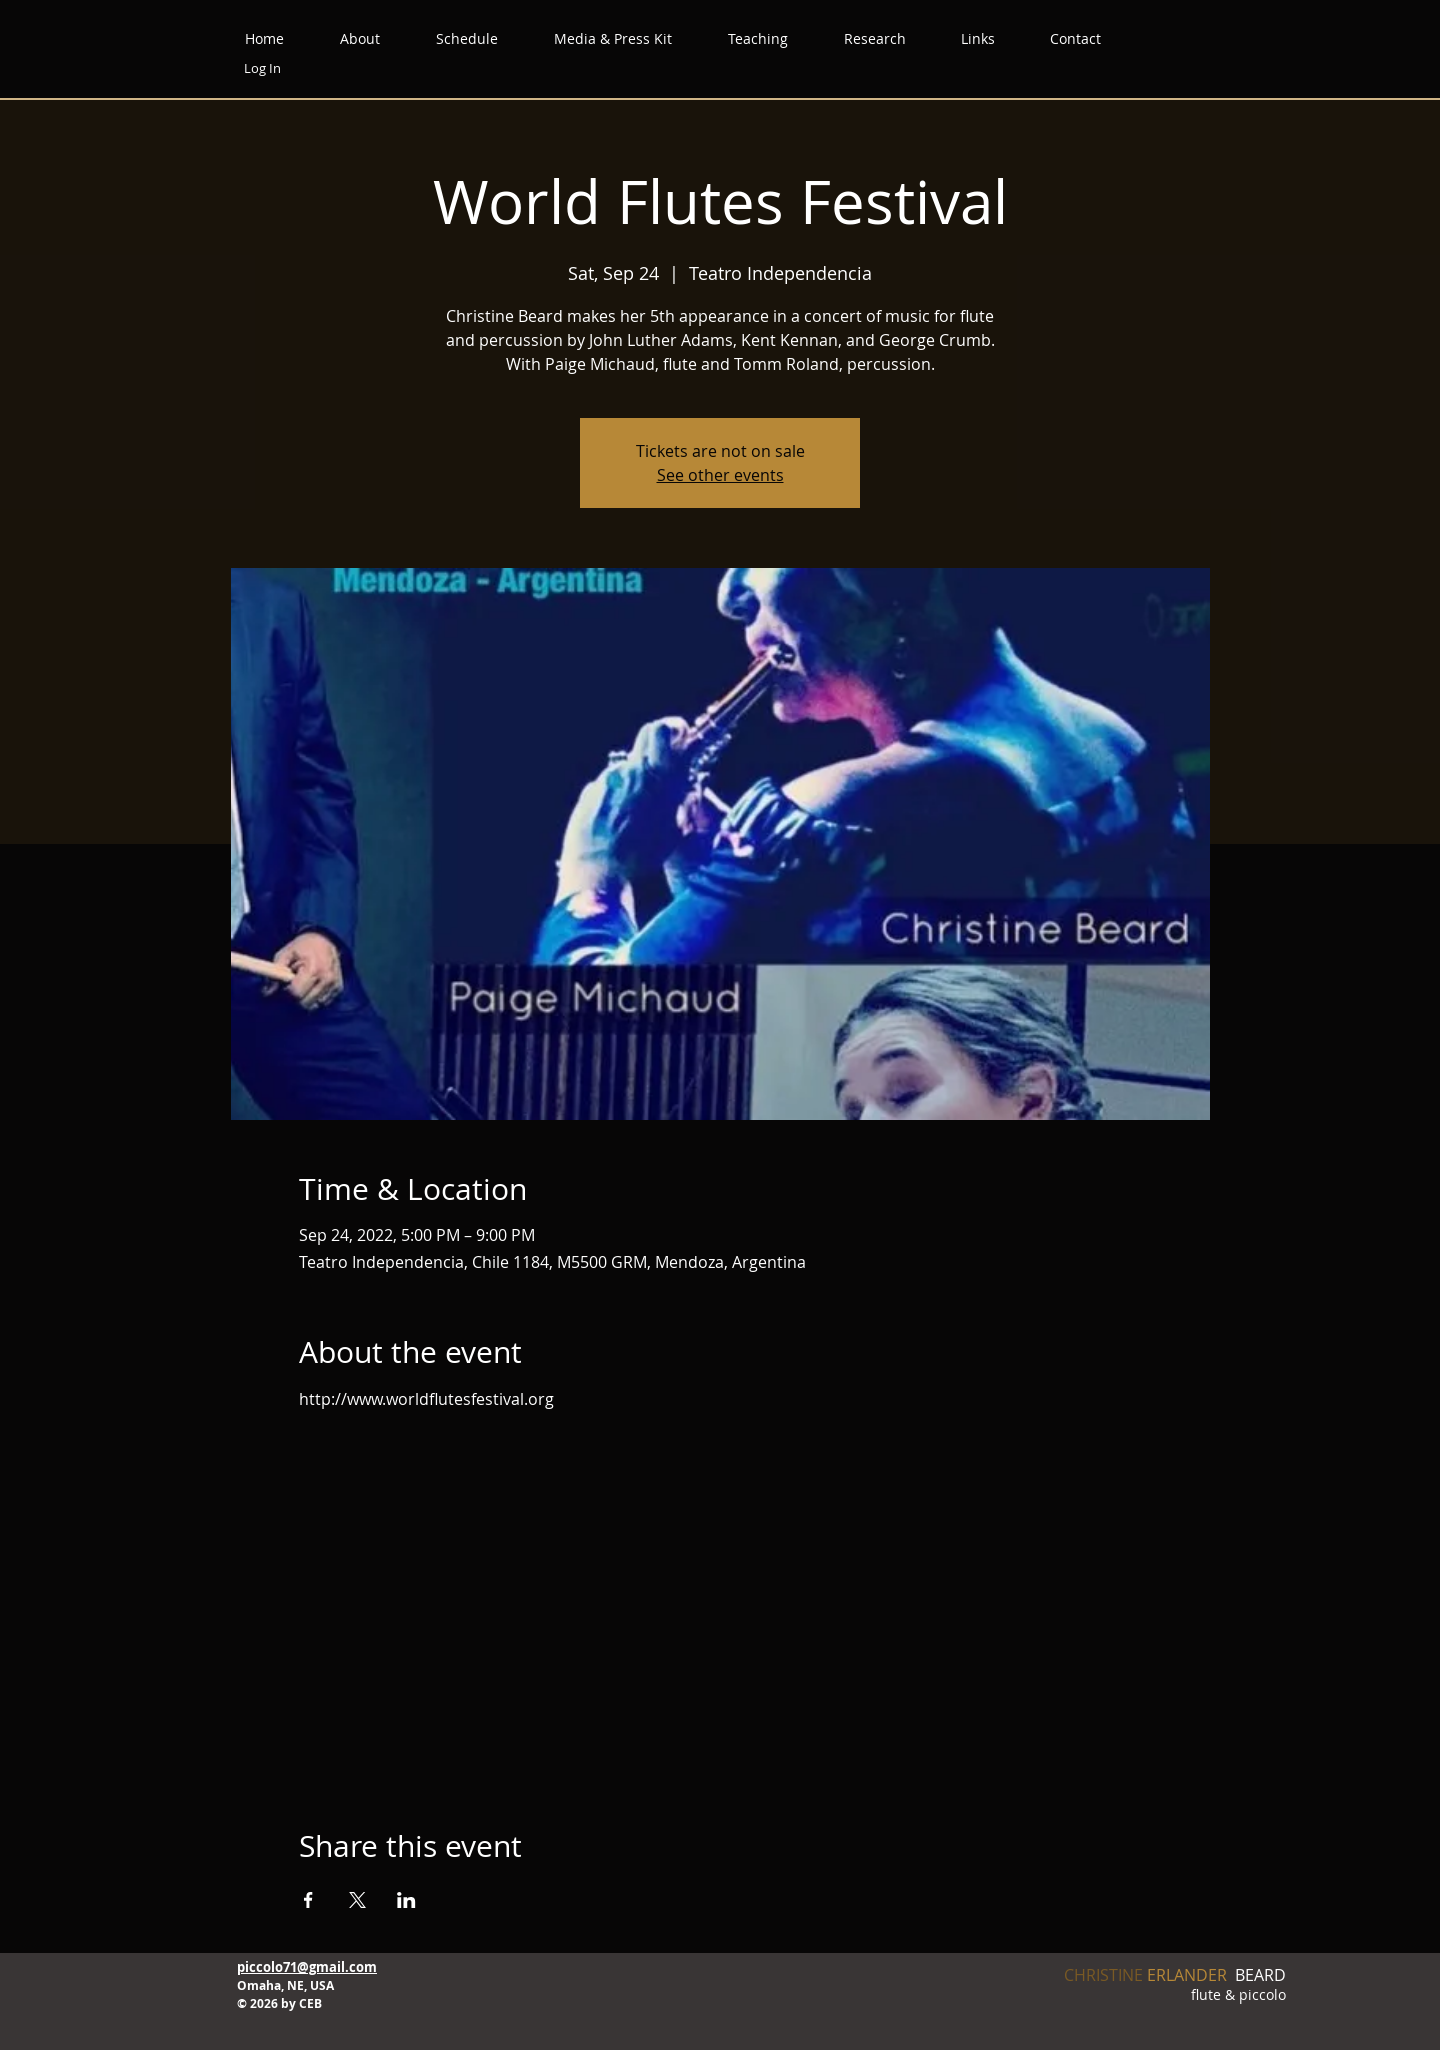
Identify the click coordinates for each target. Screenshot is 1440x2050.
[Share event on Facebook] (308, 1900)
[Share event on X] (357, 1900)
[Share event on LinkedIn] (406, 1900)
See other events (720, 475)
